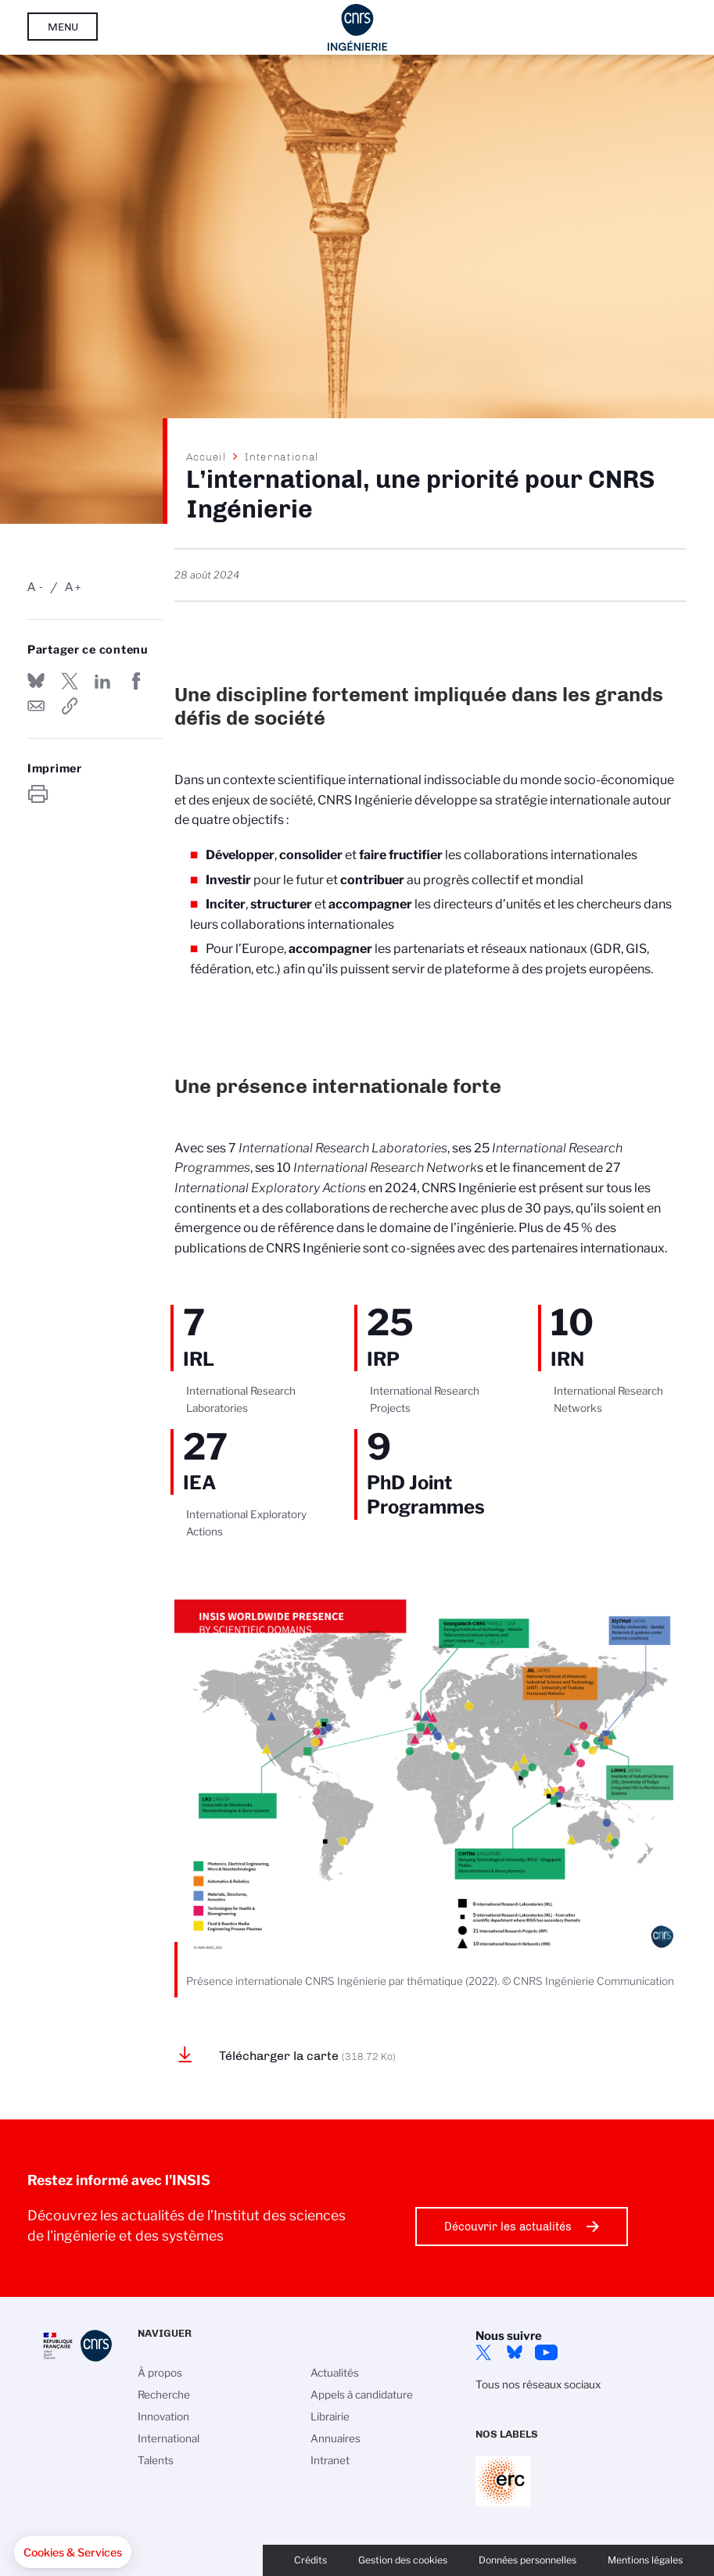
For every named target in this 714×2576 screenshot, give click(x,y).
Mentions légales (645, 2560)
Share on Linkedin (102, 681)
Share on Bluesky (36, 681)
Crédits (310, 2560)
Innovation (163, 2416)
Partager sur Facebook (136, 681)
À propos (160, 2372)
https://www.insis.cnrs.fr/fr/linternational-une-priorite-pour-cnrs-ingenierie (69, 706)
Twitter (483, 2352)
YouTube (546, 2352)
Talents (156, 2460)
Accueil (206, 456)
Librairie (330, 2416)
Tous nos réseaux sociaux (538, 2384)
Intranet (330, 2460)
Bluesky (514, 2352)
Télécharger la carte (307, 2055)
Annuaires (335, 2438)
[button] (72, 2552)
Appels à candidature (361, 2394)
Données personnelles (527, 2560)
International (282, 456)
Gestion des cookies (402, 2560)
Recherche (164, 2394)
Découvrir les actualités (508, 2227)
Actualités (334, 2372)
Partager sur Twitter (69, 681)
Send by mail (36, 706)
